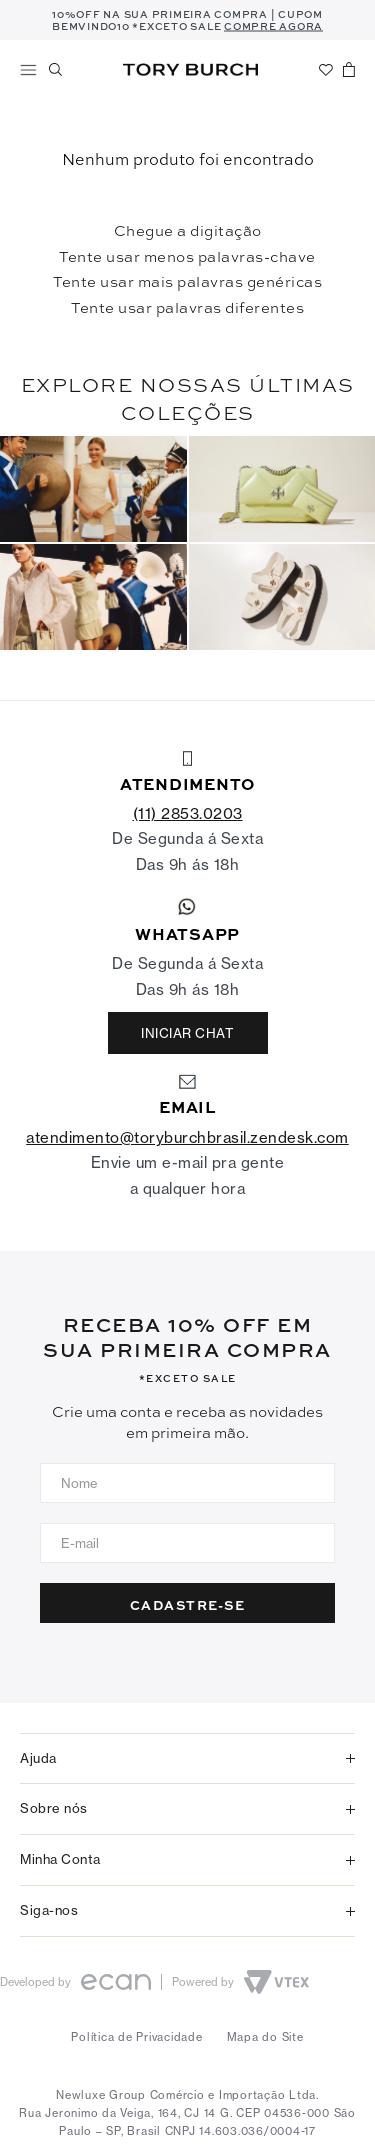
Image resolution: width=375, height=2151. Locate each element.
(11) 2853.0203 (188, 813)
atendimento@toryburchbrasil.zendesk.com (187, 1137)
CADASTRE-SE (188, 1604)
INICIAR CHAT (187, 1033)
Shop (28, 70)
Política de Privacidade (136, 2037)
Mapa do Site (265, 2037)
